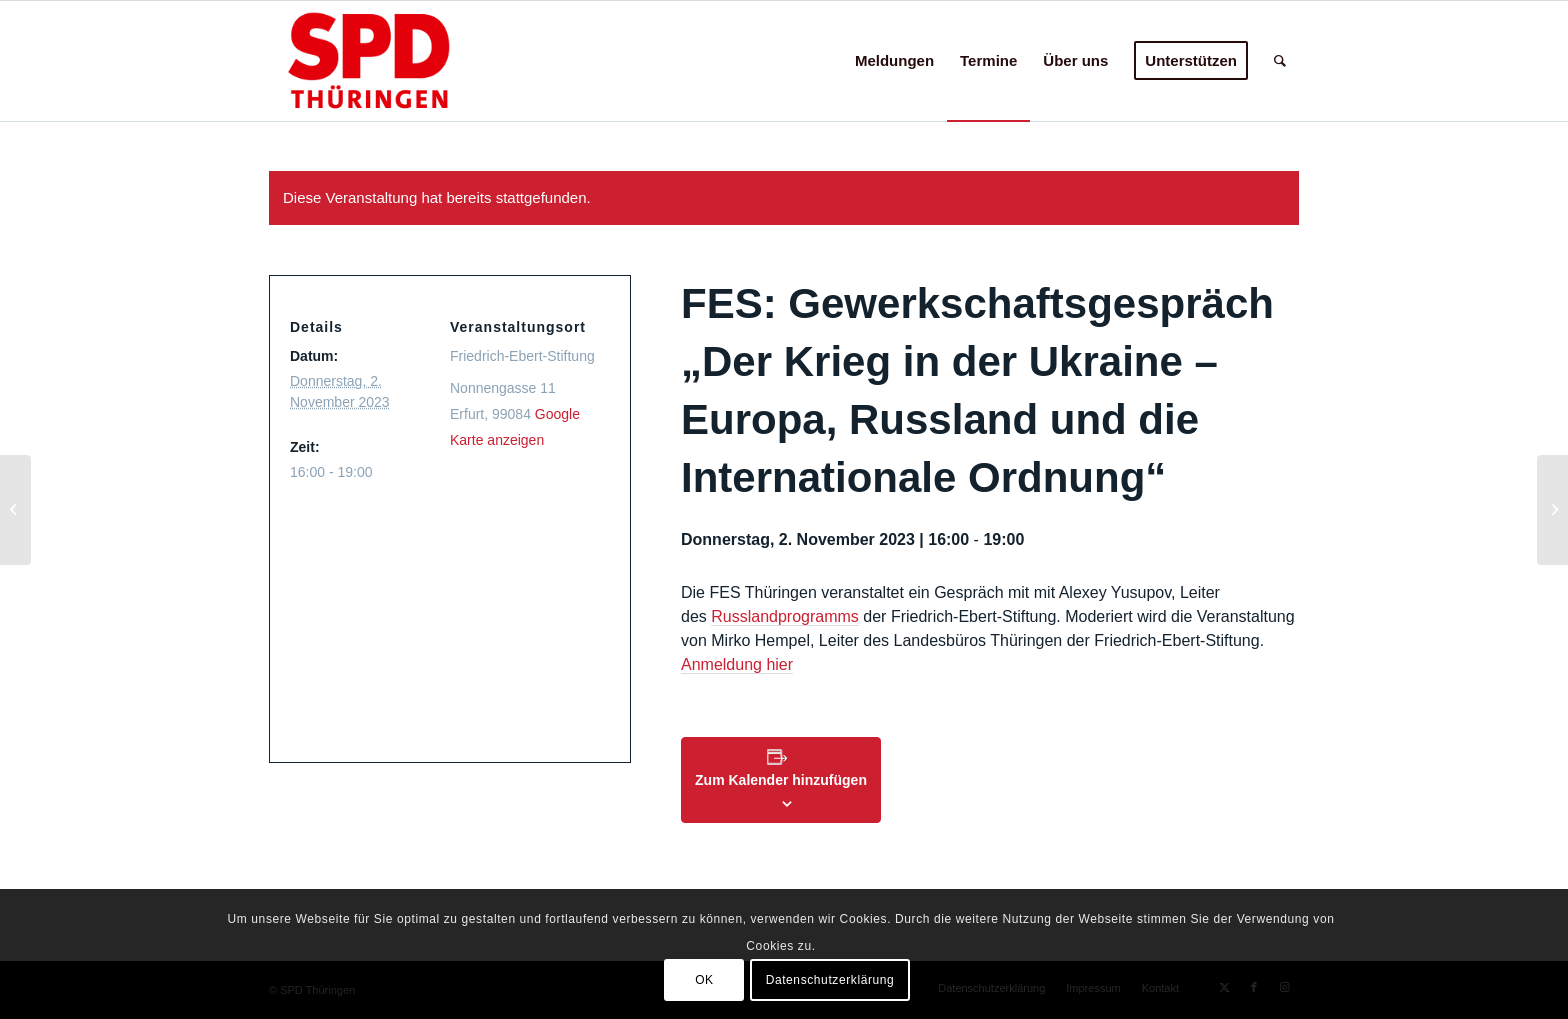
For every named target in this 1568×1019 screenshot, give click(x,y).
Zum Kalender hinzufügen (781, 780)
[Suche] (1280, 61)
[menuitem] (894, 61)
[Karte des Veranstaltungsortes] (443, 612)
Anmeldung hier (737, 664)
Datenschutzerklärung (830, 980)
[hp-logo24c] (400, 61)
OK (704, 980)
